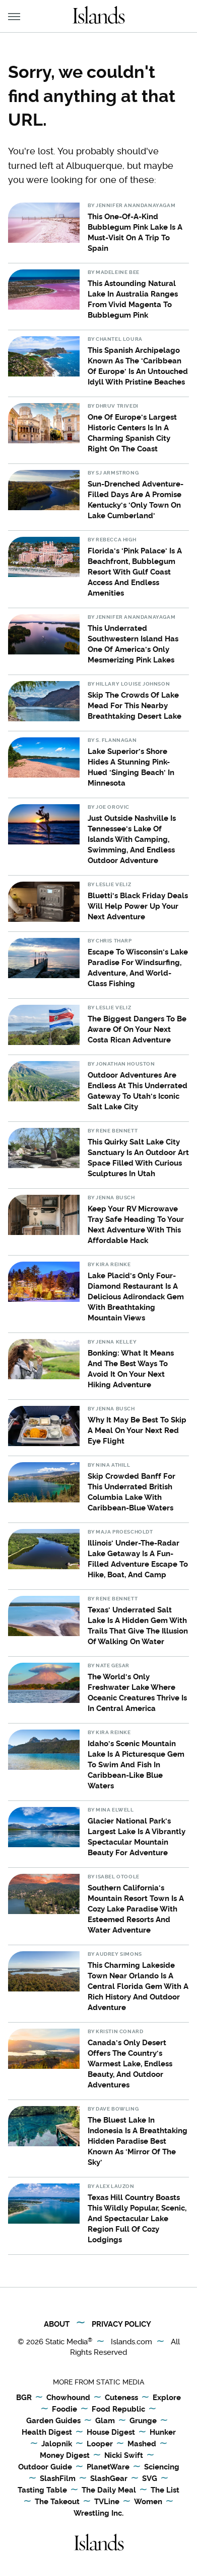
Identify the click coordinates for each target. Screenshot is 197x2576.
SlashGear (108, 2479)
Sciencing (161, 2467)
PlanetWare (108, 2467)
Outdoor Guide (45, 2467)
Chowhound (68, 2398)
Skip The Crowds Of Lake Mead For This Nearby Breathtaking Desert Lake (134, 706)
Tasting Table (42, 2491)
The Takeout (57, 2502)
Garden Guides (53, 2421)
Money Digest (65, 2456)
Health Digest (47, 2433)
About (57, 2324)
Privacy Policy (121, 2324)
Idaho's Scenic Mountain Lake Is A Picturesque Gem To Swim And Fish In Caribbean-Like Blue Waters (136, 1764)
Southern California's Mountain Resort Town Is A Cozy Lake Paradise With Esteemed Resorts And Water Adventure (136, 1909)
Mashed (141, 2444)
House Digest (111, 2433)
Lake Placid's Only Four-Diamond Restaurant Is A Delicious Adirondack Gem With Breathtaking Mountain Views (136, 1296)
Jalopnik (56, 2444)
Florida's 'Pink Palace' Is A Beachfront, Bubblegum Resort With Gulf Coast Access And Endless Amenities (135, 572)
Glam (105, 2421)
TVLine (106, 2502)
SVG (149, 2479)
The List (165, 2491)
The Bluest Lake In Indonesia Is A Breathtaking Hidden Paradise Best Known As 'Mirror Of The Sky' (137, 2141)
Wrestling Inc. (98, 2513)
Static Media (66, 2341)
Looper (100, 2444)
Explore (167, 2398)
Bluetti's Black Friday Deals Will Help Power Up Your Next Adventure (138, 906)
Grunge (143, 2421)
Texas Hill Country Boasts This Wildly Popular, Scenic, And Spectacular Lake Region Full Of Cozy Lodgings (137, 2218)
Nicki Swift (123, 2456)
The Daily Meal (109, 2491)
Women (148, 2502)
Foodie (64, 2410)
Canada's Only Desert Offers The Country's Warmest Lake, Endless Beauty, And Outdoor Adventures (130, 2063)
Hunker (163, 2433)
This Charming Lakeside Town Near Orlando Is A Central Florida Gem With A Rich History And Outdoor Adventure (138, 1986)
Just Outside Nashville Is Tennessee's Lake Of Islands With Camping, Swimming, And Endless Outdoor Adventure (132, 839)
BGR (24, 2398)
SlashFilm (58, 2479)
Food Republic (118, 2410)
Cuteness (121, 2398)
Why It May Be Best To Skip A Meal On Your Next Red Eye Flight (137, 1430)
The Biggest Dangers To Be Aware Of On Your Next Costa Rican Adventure (137, 1029)
